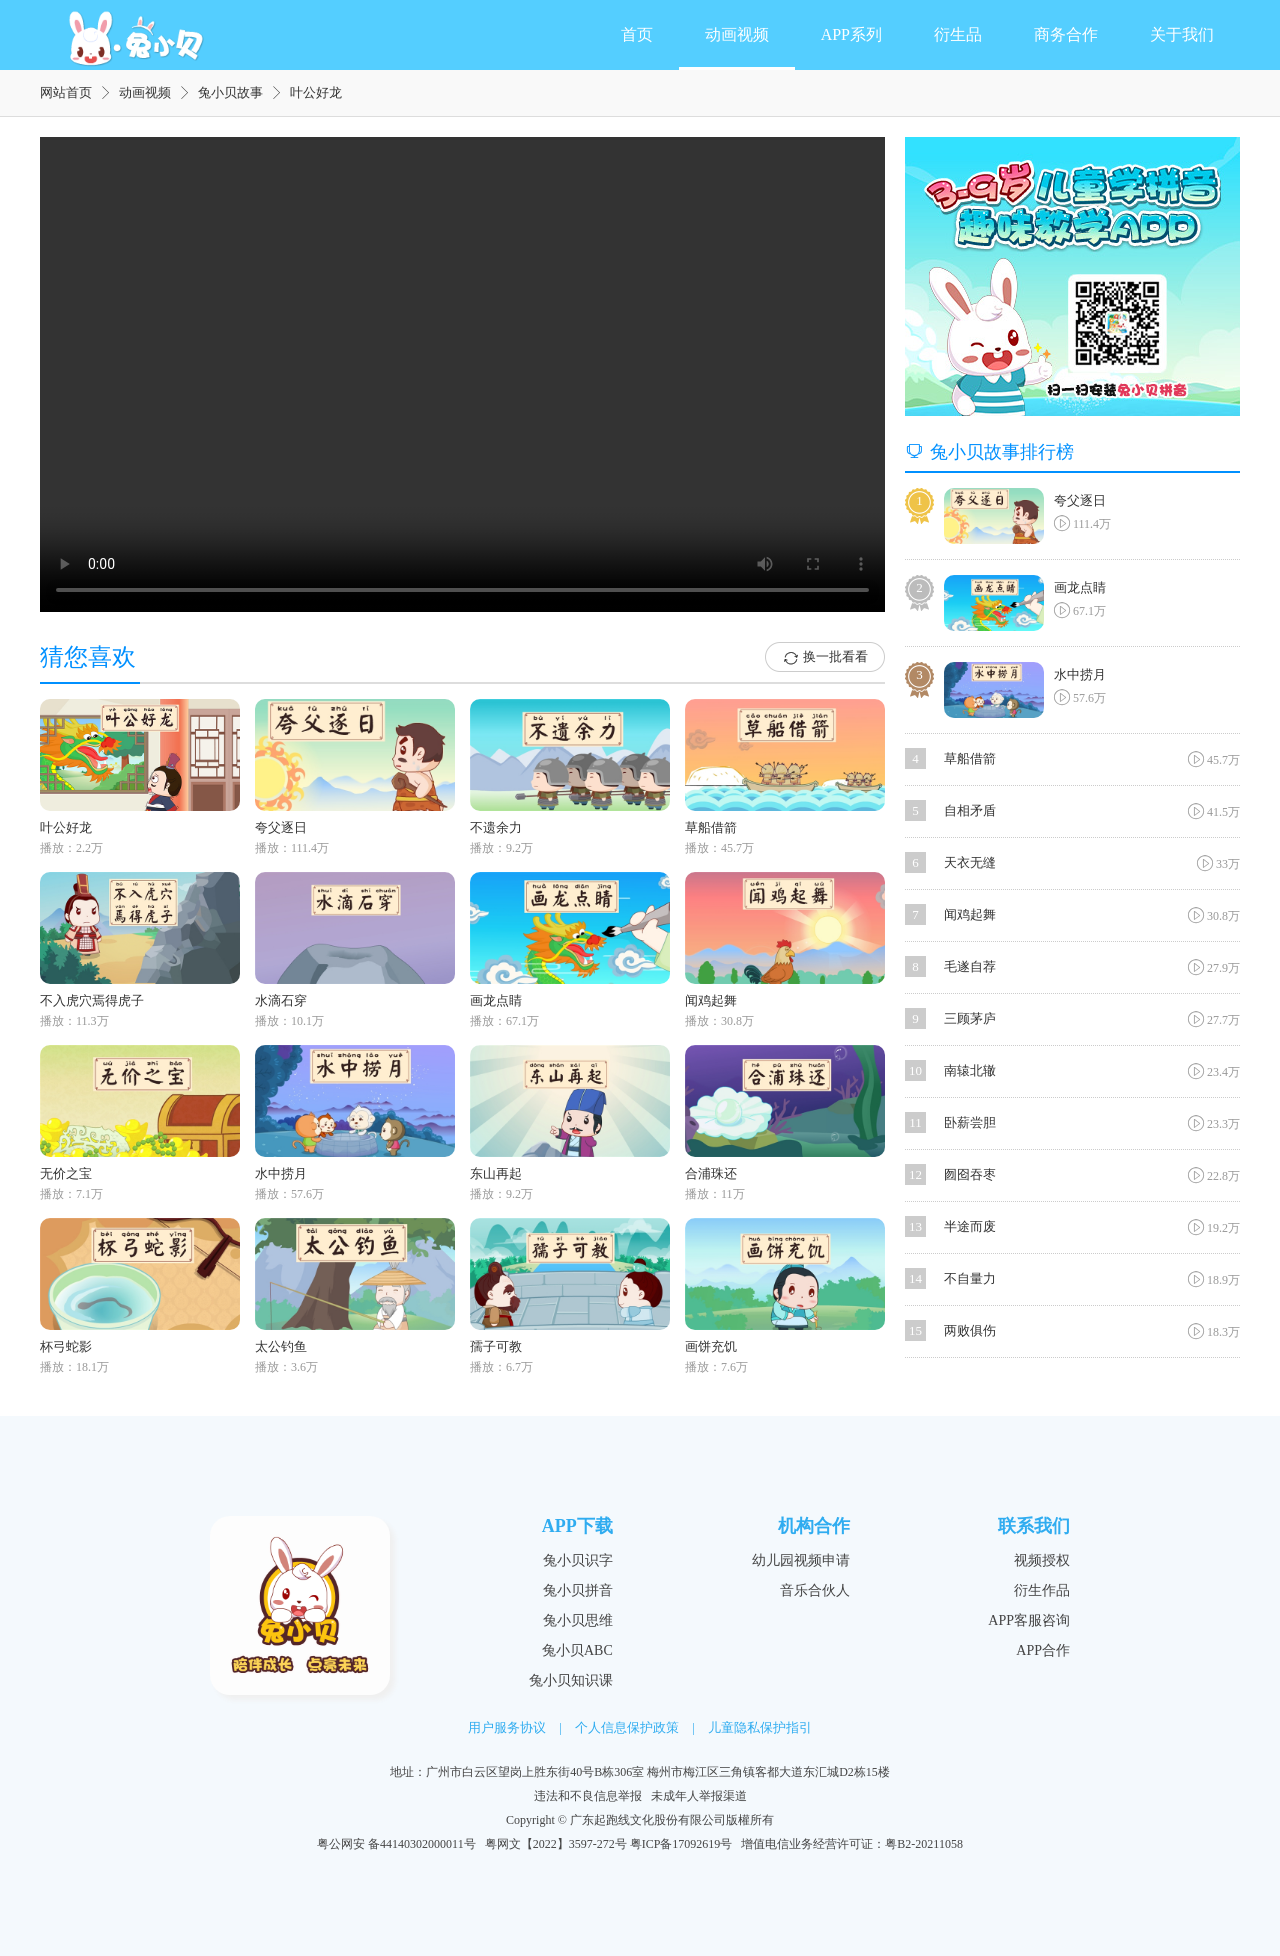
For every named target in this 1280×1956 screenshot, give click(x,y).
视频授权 (1042, 1560)
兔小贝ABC (577, 1650)
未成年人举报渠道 (699, 1796)
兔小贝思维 (578, 1620)
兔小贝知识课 (571, 1680)
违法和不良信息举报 (588, 1796)
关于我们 (1182, 34)
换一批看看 (825, 658)
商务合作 (1066, 34)
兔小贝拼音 (578, 1590)
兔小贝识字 (578, 1560)
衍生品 (958, 34)
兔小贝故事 (230, 92)
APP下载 (577, 1526)
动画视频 (737, 34)
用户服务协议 (507, 1727)
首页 (637, 34)
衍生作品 (1042, 1590)
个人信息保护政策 (627, 1727)
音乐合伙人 (815, 1590)
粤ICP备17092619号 (681, 1844)
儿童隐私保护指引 (760, 1727)
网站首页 (66, 92)
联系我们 (1034, 1526)
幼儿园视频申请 (801, 1560)
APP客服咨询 (1029, 1620)
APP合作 (1043, 1650)
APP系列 (851, 34)
